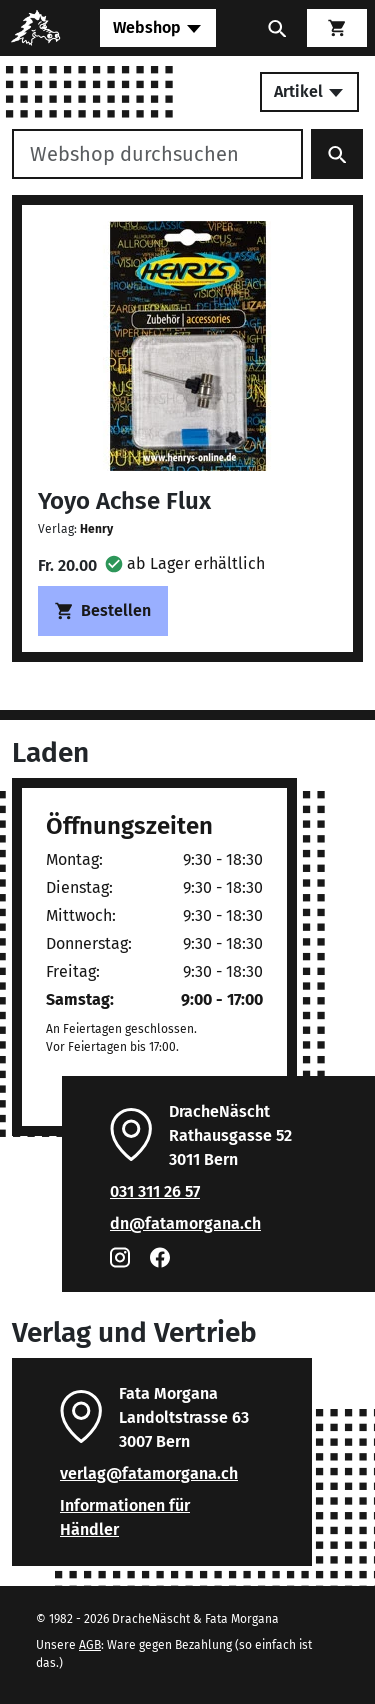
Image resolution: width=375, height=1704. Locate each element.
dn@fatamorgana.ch (185, 1223)
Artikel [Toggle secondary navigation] (309, 91)
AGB (90, 1645)
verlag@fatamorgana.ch (149, 1473)
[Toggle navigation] (158, 28)
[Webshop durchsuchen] (157, 154)
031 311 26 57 (155, 1191)
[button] (185, 563)
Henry (96, 529)
